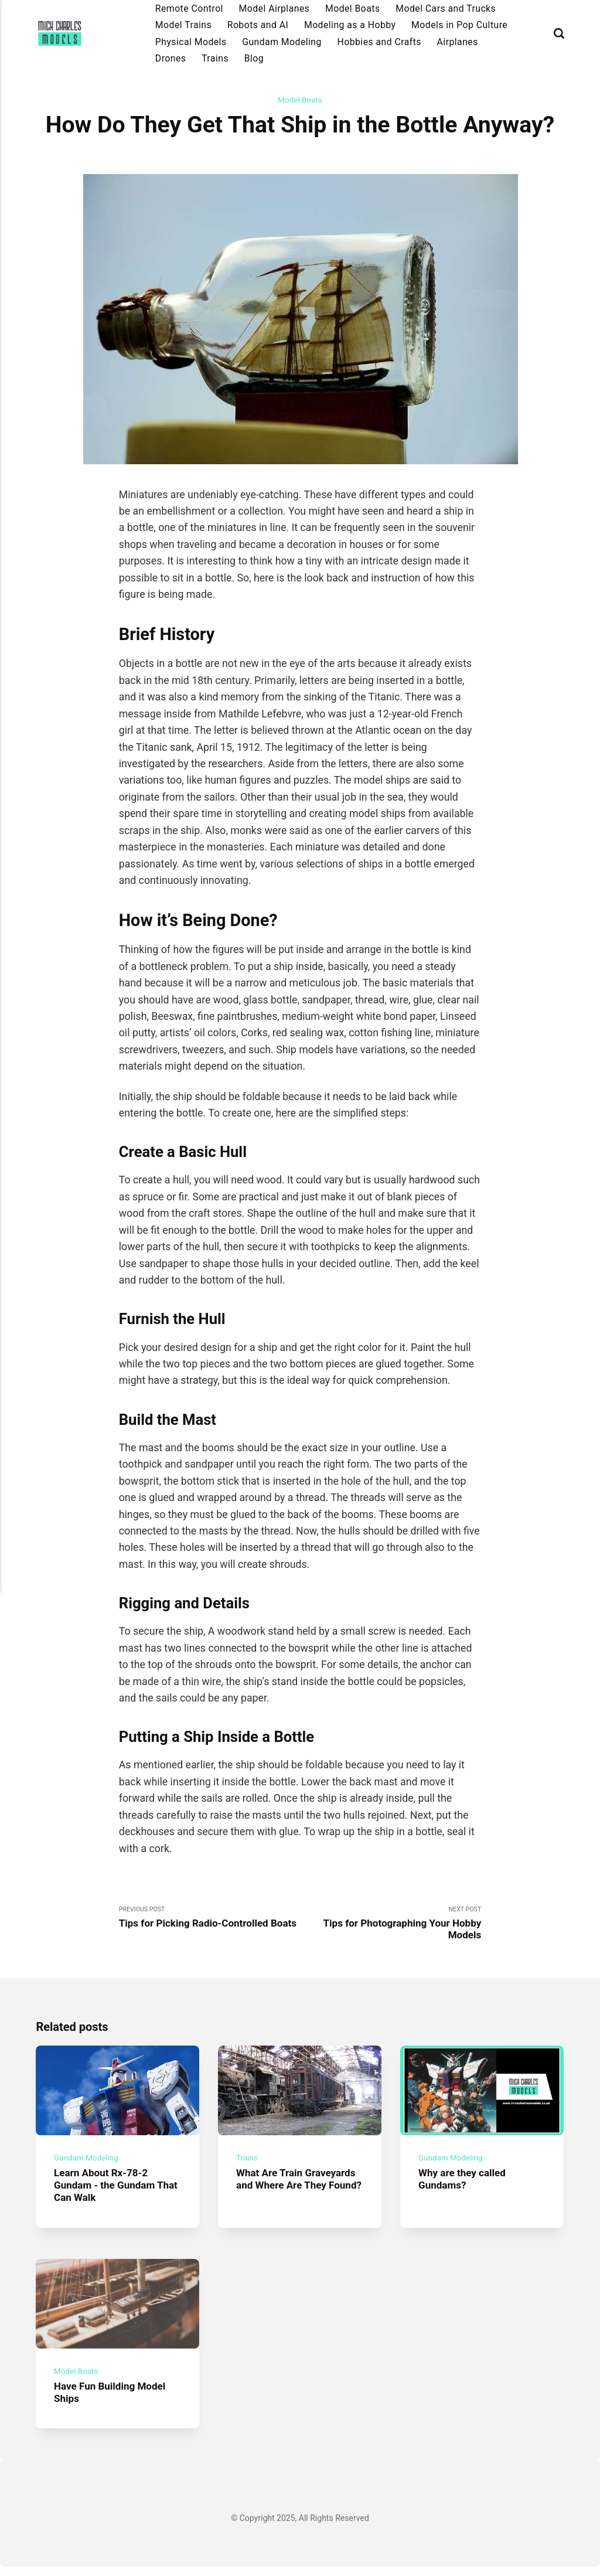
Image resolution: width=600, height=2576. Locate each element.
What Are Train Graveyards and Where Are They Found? (299, 2191)
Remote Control (189, 8)
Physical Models (191, 41)
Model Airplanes (274, 8)
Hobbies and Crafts (379, 41)
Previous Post (209, 1924)
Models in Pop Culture (459, 24)
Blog (254, 58)
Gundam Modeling (282, 41)
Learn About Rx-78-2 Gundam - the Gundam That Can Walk (106, 2191)
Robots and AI (258, 24)
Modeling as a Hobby (350, 24)
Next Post (390, 1924)
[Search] (559, 34)
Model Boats (352, 8)
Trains (215, 58)
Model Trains (183, 24)
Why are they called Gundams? (464, 2185)
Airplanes (457, 41)
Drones (170, 58)
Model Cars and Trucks (446, 8)
